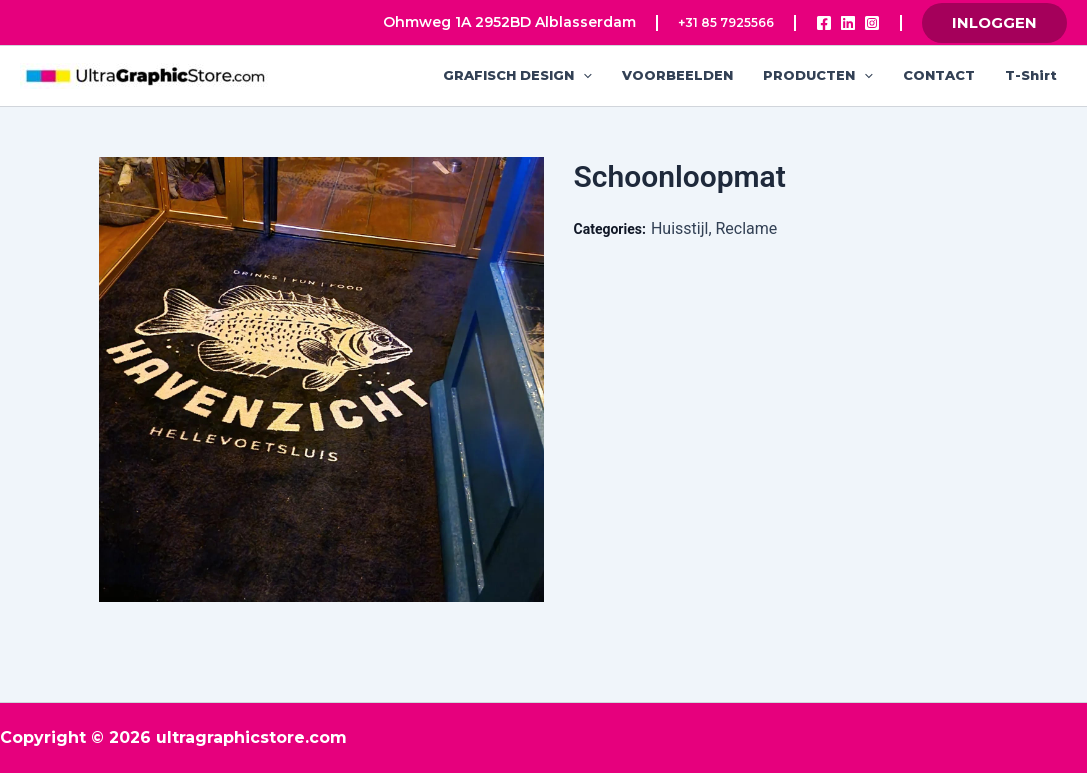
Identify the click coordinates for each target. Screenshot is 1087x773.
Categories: (610, 229)
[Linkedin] (848, 23)
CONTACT (939, 75)
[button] (994, 23)
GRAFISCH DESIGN (517, 75)
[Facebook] (824, 23)
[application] (583, 75)
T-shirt (1031, 75)
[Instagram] (872, 23)
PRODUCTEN (818, 75)
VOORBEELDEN (677, 75)
